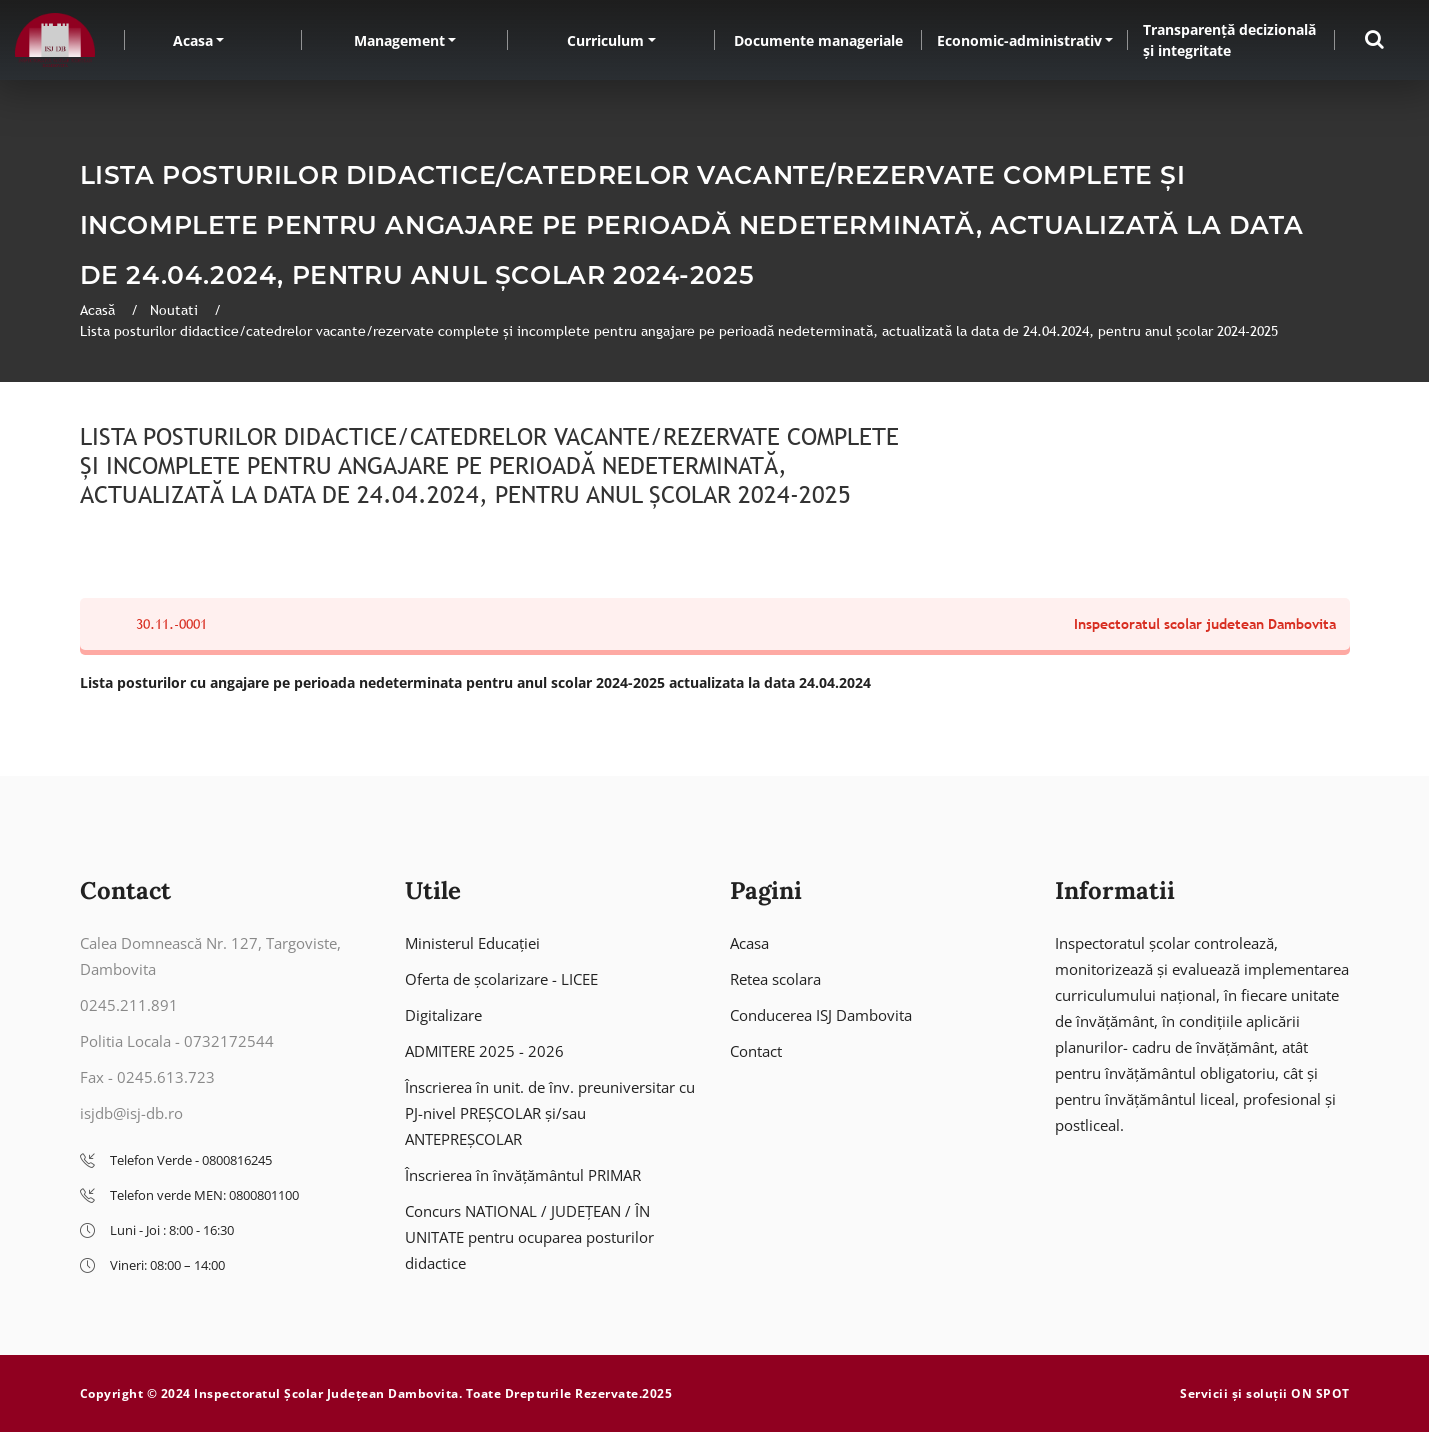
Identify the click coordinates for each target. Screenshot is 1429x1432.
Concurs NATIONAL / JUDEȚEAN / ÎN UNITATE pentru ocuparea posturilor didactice (529, 1237)
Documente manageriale (818, 40)
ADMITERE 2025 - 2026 (484, 1051)
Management (399, 40)
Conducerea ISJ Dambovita (821, 1015)
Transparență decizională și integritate (1229, 40)
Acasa (193, 40)
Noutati (176, 310)
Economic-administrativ (1019, 40)
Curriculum (605, 40)
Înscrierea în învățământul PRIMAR (523, 1175)
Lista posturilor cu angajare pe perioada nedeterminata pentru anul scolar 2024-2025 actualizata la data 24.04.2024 (475, 682)
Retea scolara (775, 979)
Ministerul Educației (472, 943)
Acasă (99, 310)
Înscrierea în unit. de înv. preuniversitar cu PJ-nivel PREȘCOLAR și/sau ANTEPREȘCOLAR (550, 1113)
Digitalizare (443, 1015)
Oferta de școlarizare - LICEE (501, 979)
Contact (756, 1051)
